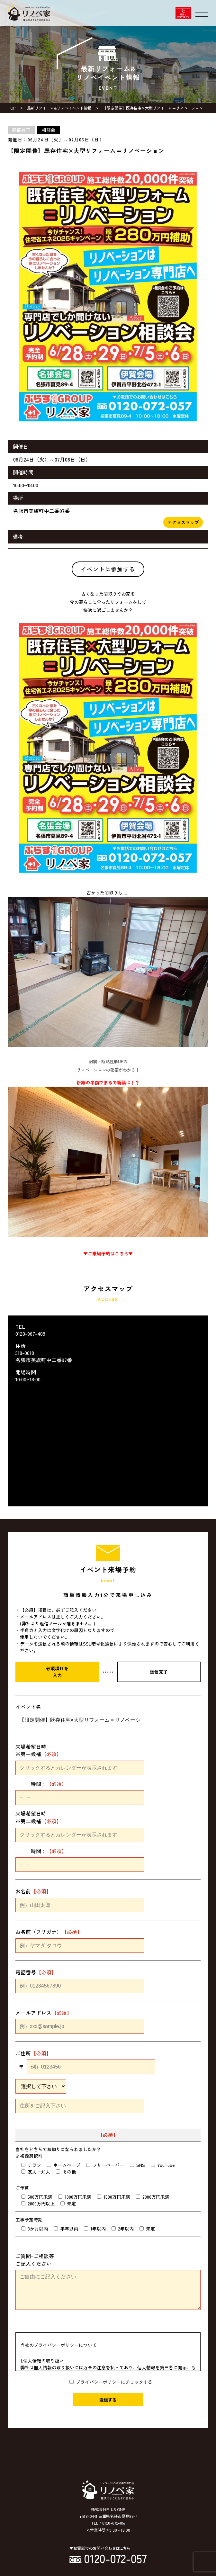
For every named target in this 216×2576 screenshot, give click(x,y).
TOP (11, 108)
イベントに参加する (108, 569)
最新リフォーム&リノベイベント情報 (59, 108)
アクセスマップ (183, 522)
